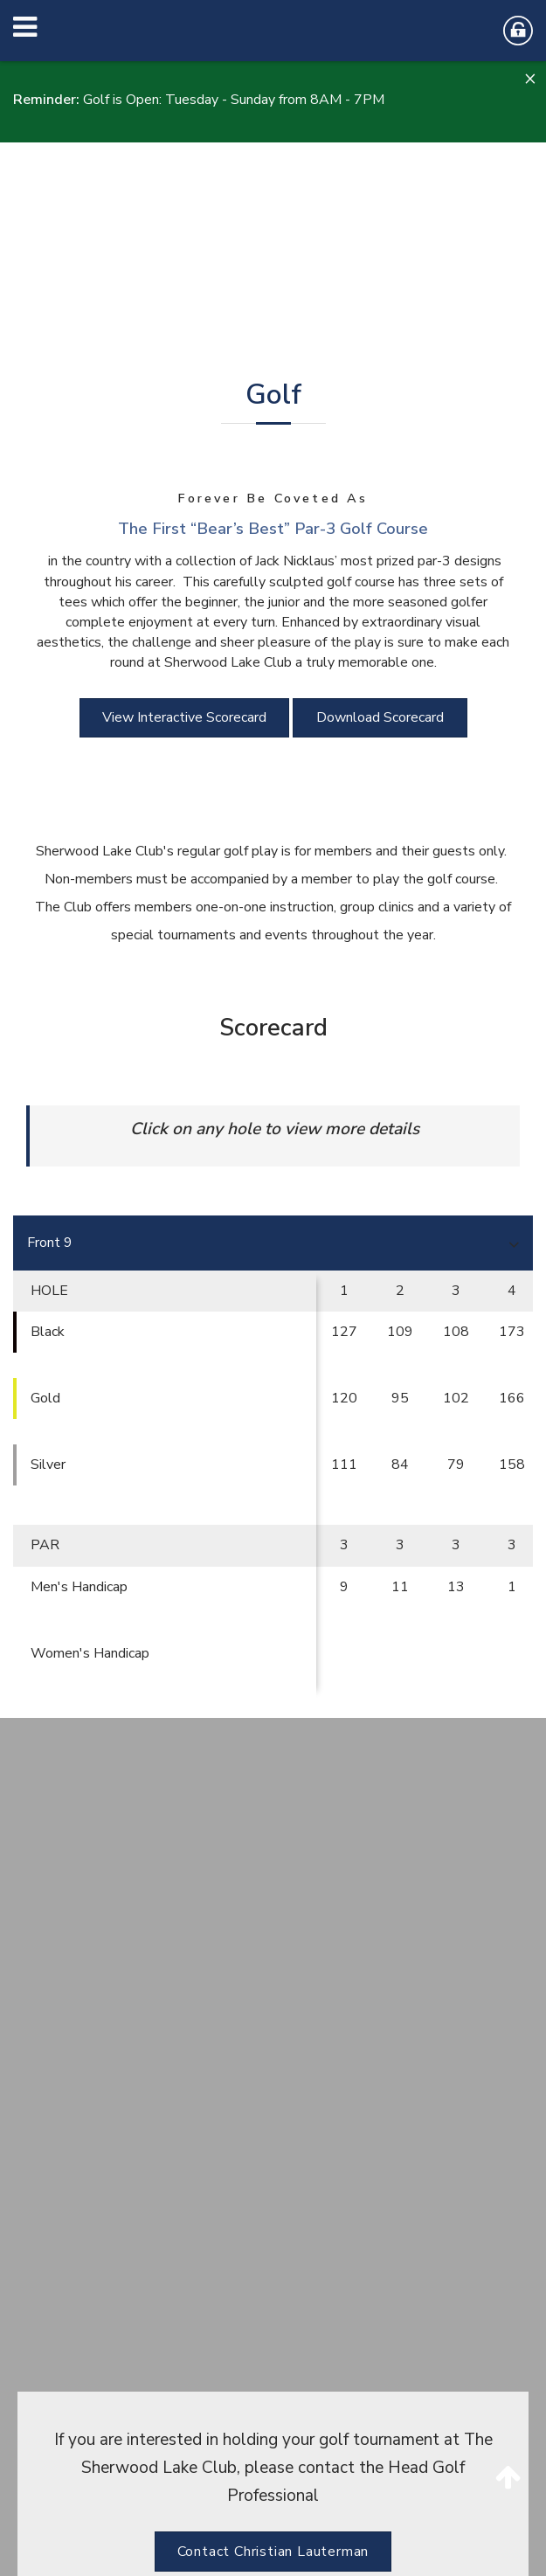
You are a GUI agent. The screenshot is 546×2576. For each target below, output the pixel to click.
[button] (528, 78)
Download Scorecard (380, 717)
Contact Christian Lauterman (273, 2551)
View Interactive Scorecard (184, 717)
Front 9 (50, 1242)
